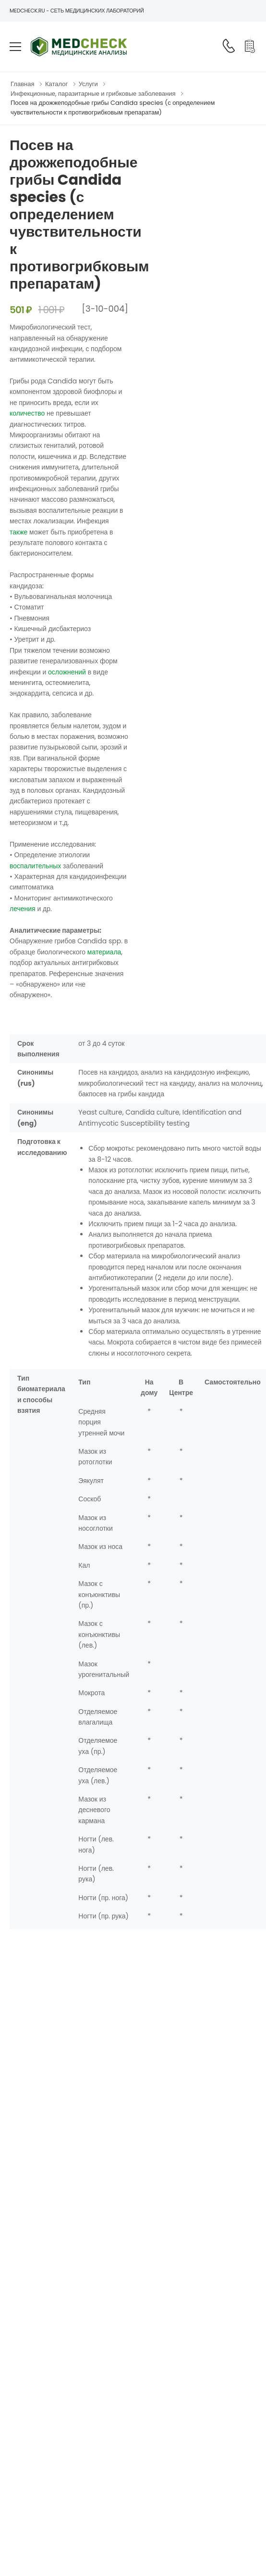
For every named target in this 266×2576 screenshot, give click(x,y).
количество (27, 413)
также (18, 532)
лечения (23, 909)
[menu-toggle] (15, 46)
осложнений (67, 672)
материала (104, 952)
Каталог (56, 84)
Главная (22, 84)
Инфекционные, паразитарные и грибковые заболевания (93, 93)
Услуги (88, 84)
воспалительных (35, 866)
